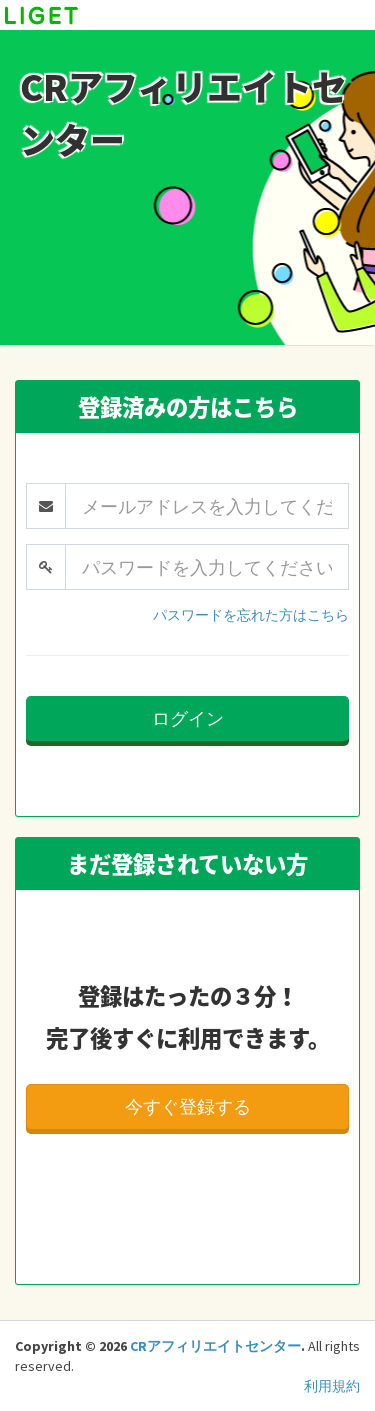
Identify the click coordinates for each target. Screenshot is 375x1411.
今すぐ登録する (188, 1106)
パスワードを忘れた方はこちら (251, 615)
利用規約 (332, 1386)
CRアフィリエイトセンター (215, 1346)
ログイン (188, 718)
